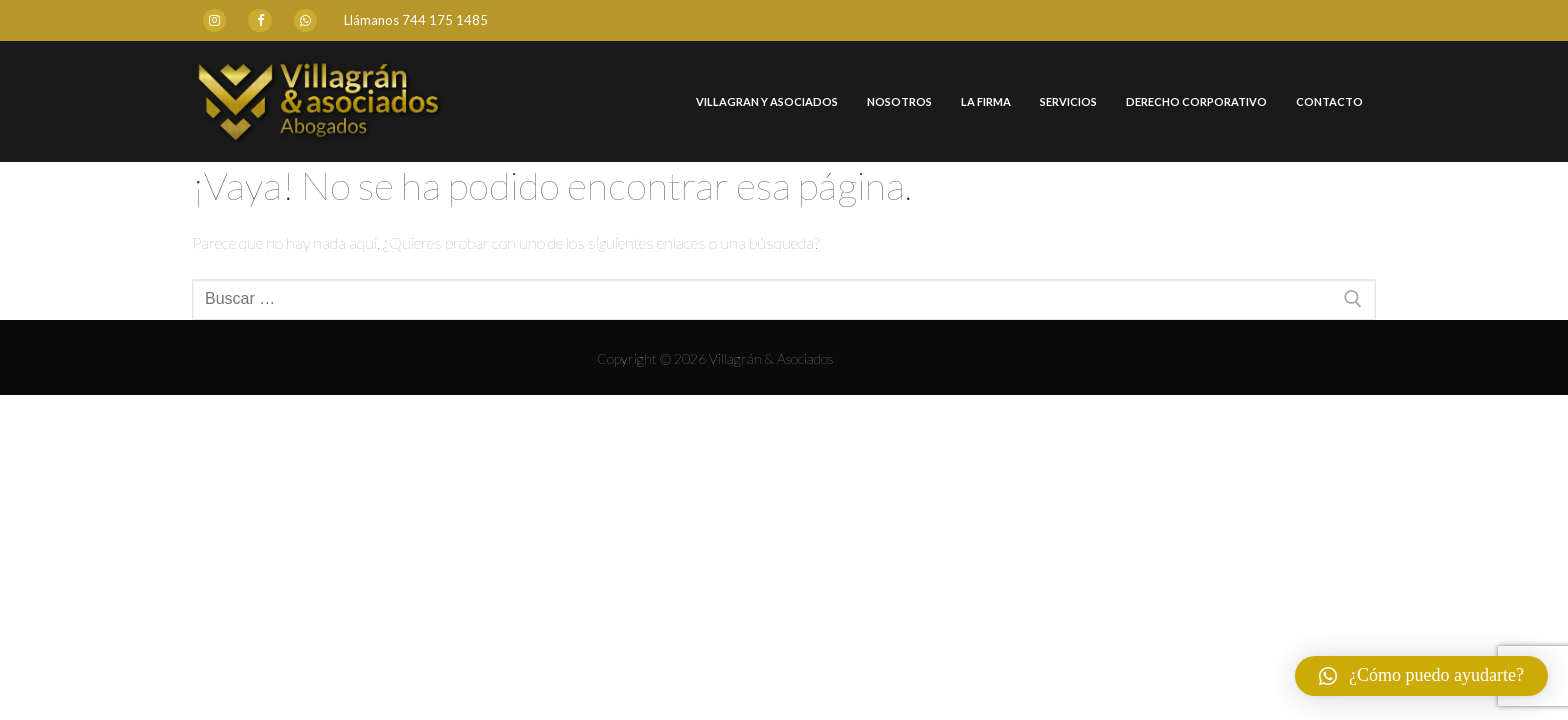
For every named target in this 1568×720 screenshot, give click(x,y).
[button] (1421, 676)
